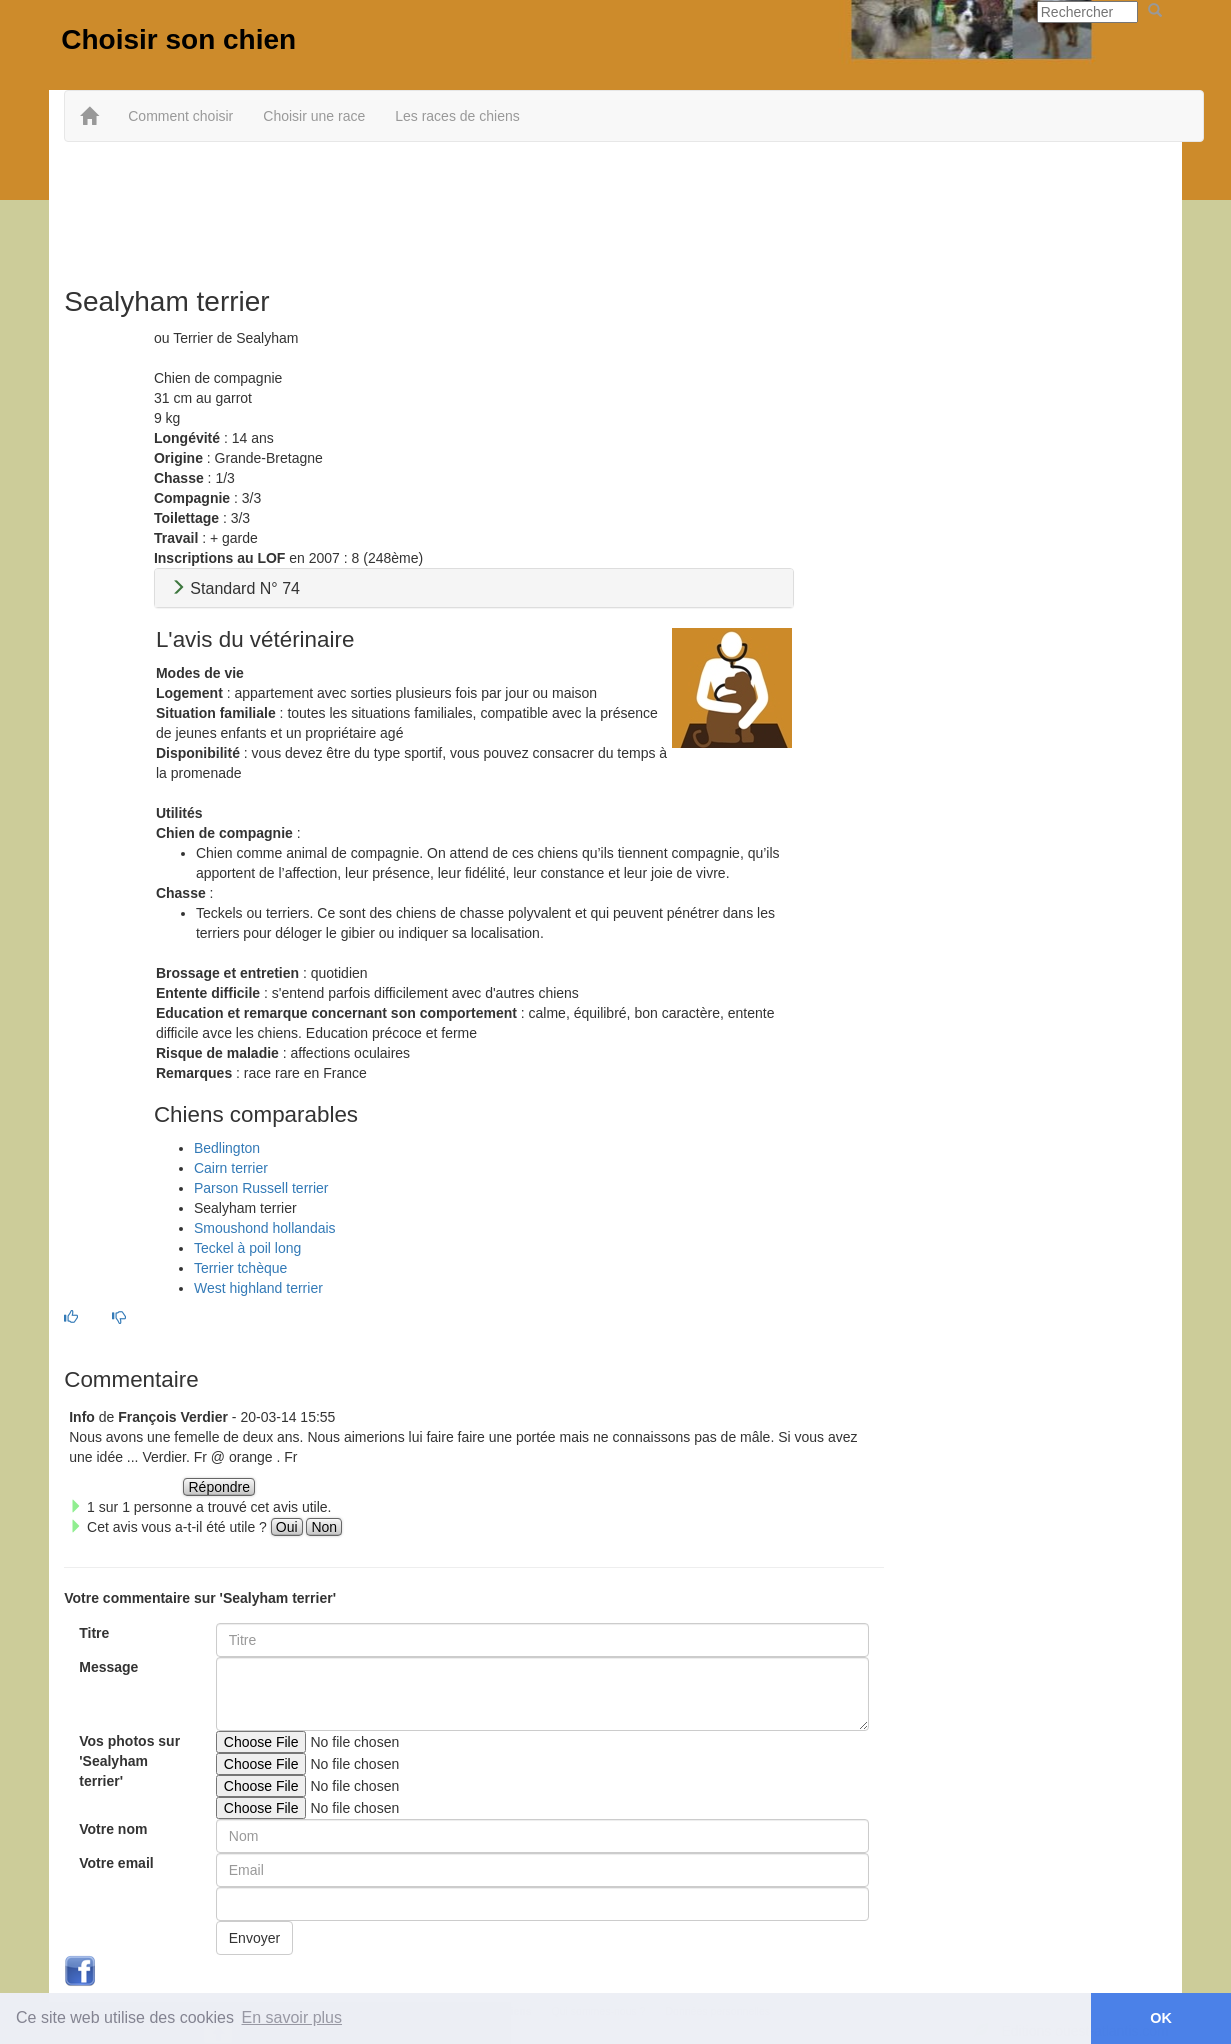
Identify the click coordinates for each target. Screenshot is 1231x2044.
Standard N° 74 (235, 588)
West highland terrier (258, 1288)
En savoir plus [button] (292, 2017)
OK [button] (1161, 2018)
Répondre (219, 1487)
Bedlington (227, 1148)
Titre (94, 1633)
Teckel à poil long (247, 1248)
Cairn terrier (231, 1168)
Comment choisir (180, 116)
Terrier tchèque (240, 1268)
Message (108, 1667)
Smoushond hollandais (265, 1228)
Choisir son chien (178, 39)
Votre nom (113, 1829)
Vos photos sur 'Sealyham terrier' (129, 1761)
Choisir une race (314, 116)
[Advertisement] (615, 207)
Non (324, 1527)
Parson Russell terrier (261, 1188)
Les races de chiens (457, 116)
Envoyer (254, 1938)
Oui (287, 1527)
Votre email (116, 1863)
